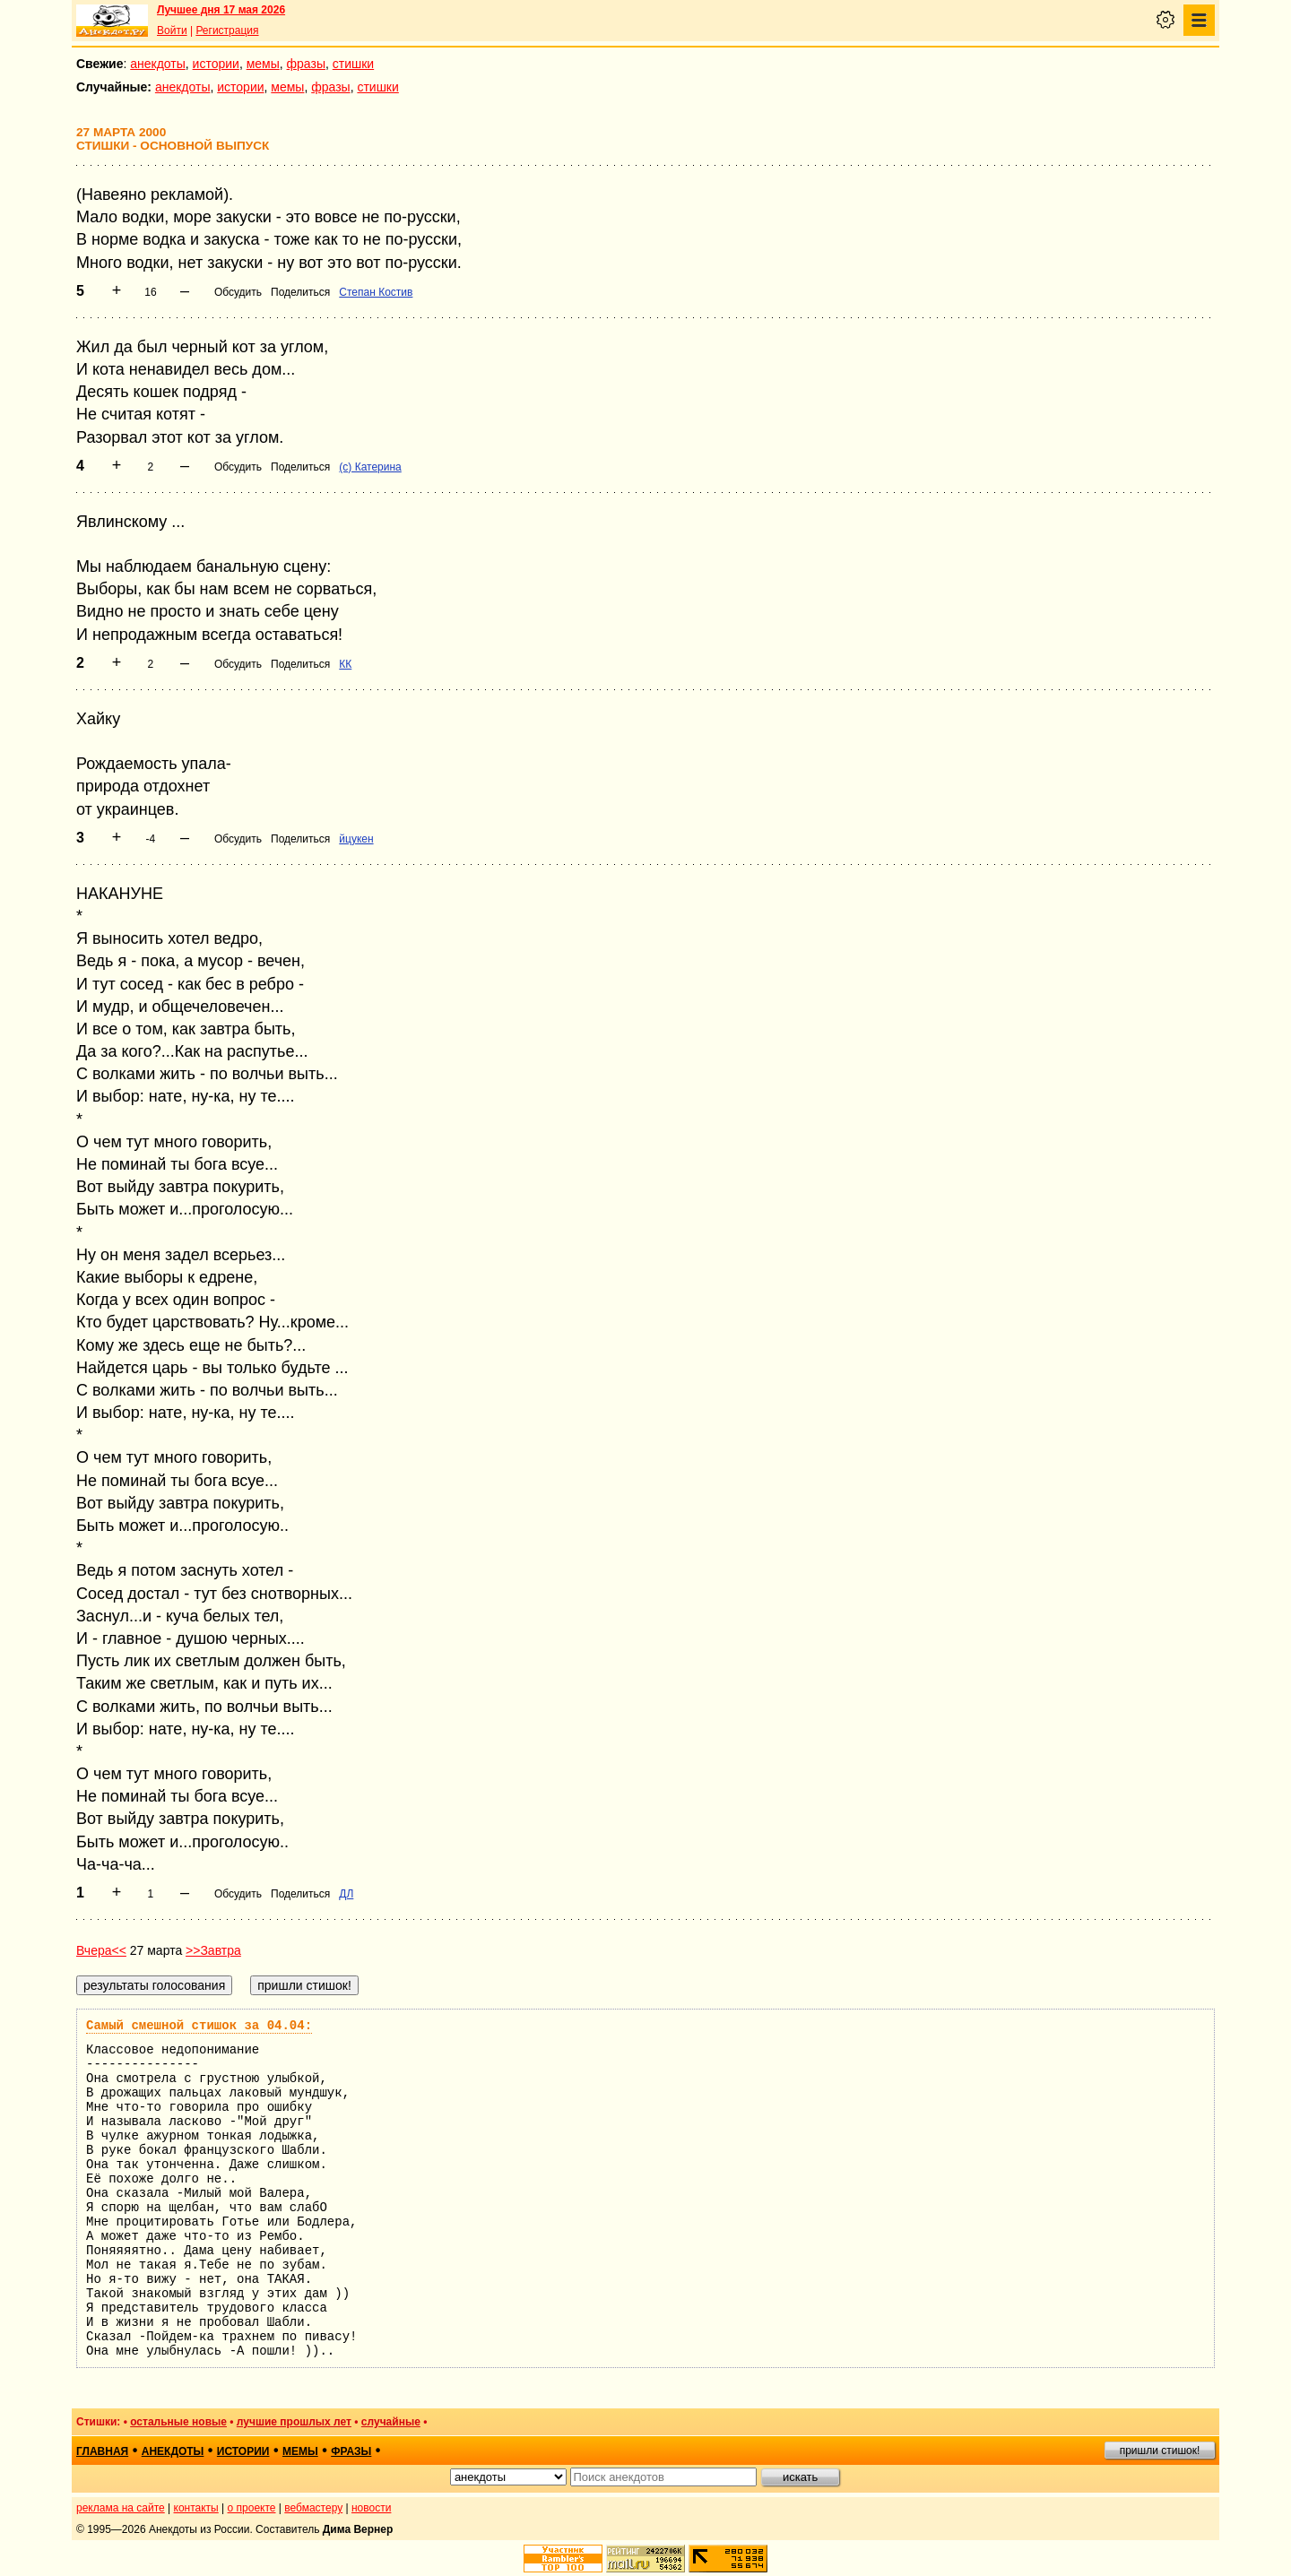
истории (216, 63)
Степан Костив (375, 292)
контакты (196, 2508)
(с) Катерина (370, 467)
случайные (390, 2422)
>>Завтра (213, 1950)
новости (371, 2508)
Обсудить (238, 292)
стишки (353, 63)
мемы (263, 63)
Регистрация (226, 30)
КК (345, 664)
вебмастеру (313, 2508)
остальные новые (178, 2422)
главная (102, 2451)
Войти (172, 30)
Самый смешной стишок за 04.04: (199, 2025)
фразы (306, 63)
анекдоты (158, 63)
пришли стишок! (1160, 2450)
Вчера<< (101, 1950)
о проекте (252, 2508)
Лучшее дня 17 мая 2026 (221, 10)
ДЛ (346, 1894)
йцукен (356, 839)
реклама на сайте (120, 2508)
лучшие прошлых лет (294, 2422)
